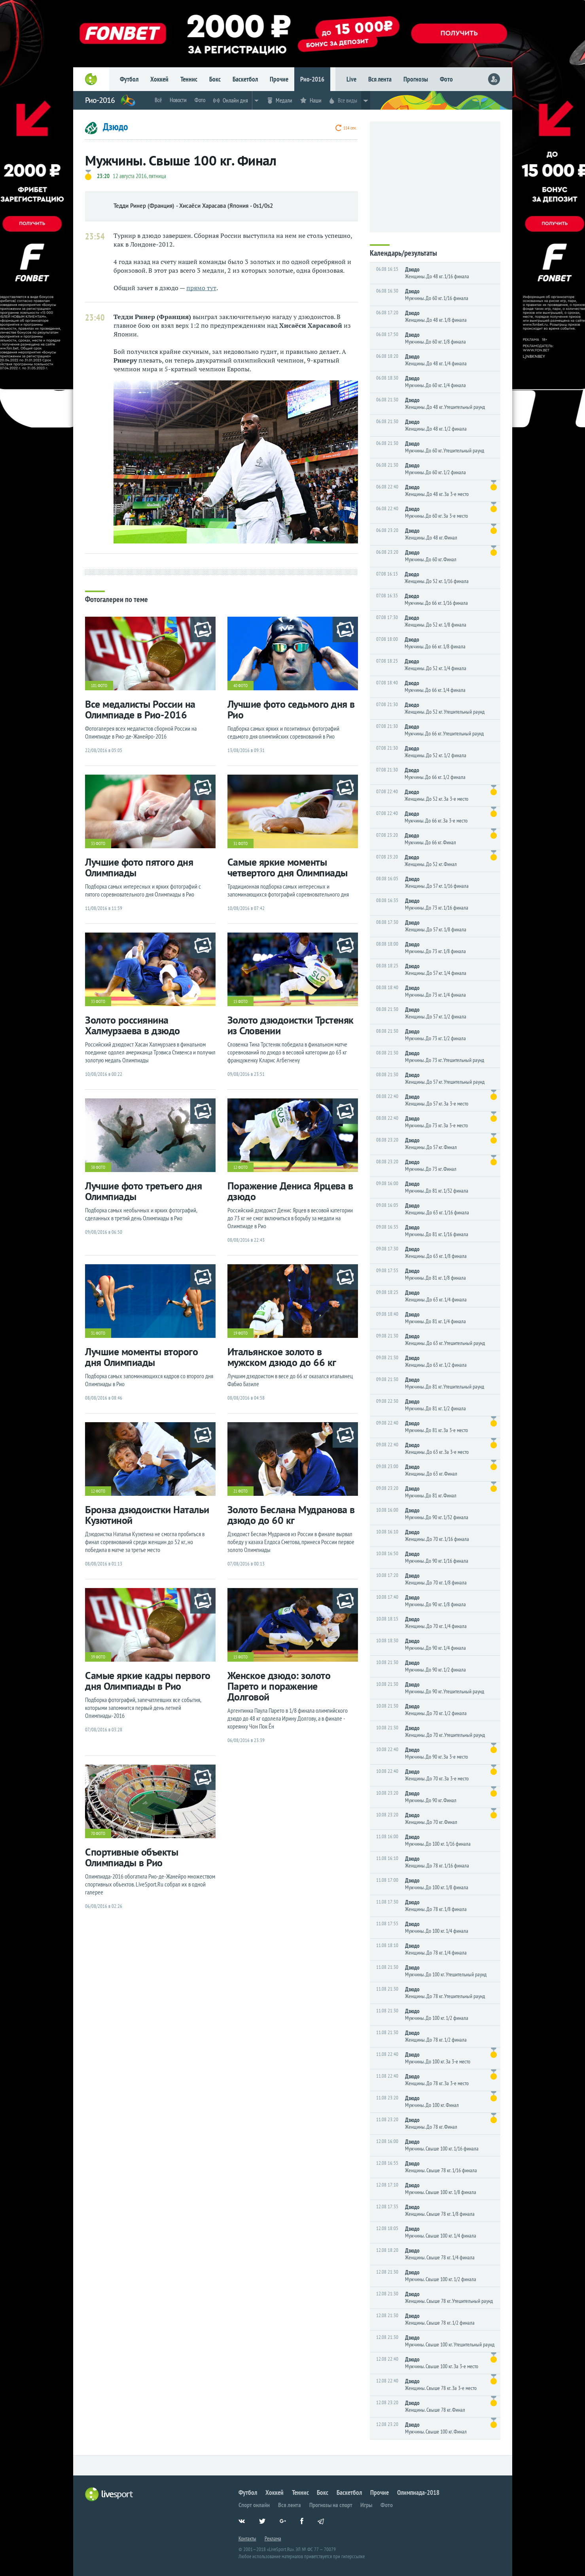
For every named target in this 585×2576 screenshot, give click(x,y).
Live (351, 79)
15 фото (240, 1001)
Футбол (129, 79)
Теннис (188, 79)
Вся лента (380, 79)
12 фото (240, 1167)
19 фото (240, 1333)
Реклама (273, 2538)
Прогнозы (415, 79)
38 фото (98, 1167)
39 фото (98, 1657)
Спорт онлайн (254, 2505)
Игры (366, 2505)
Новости (178, 100)
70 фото (98, 1833)
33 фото (98, 843)
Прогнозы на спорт (330, 2505)
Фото (446, 79)
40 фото (240, 685)
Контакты (247, 2538)
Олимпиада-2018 (418, 2492)
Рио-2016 (312, 79)
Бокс (215, 79)
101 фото (99, 685)
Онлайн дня (235, 100)
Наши (316, 100)
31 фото (240, 843)
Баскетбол (245, 79)
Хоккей (159, 79)
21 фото (240, 1491)
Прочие (279, 79)
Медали (284, 100)
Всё (158, 100)
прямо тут (201, 287)
